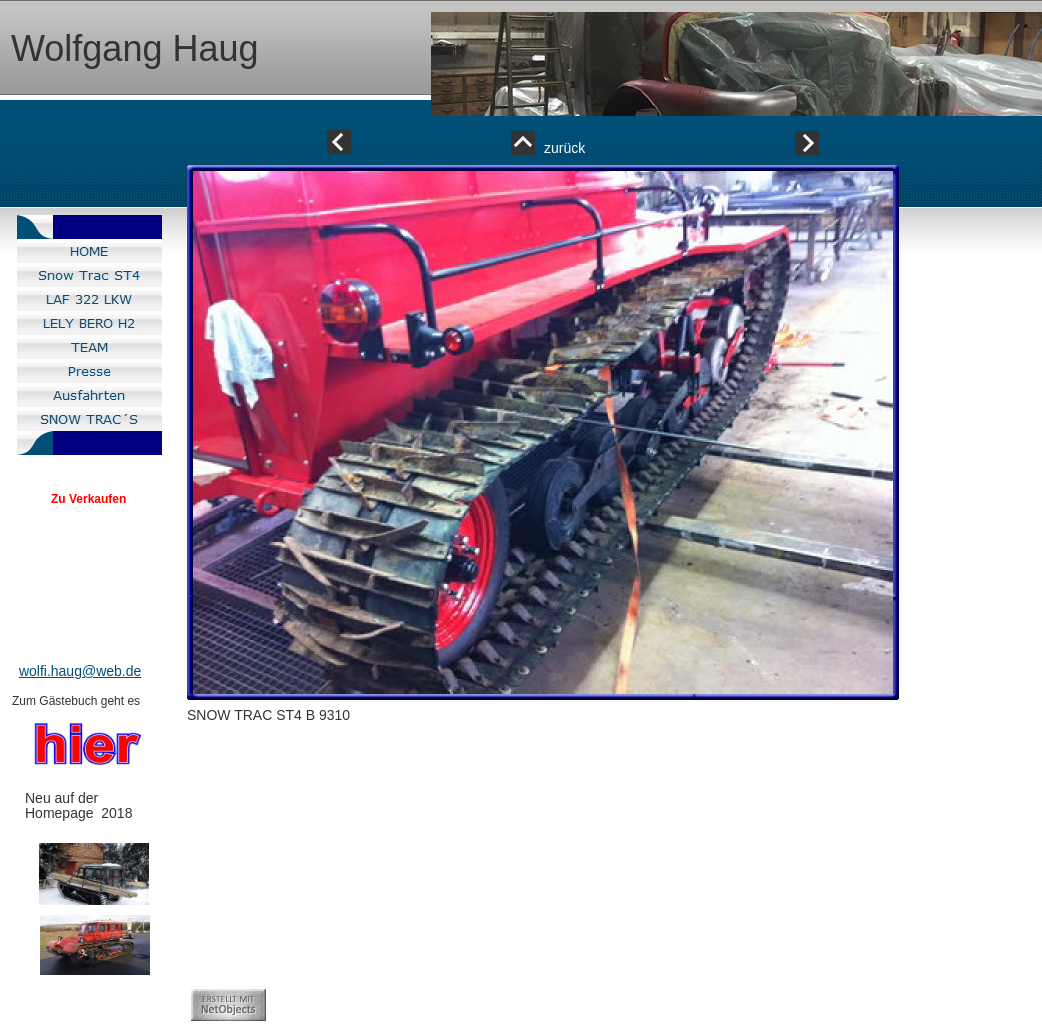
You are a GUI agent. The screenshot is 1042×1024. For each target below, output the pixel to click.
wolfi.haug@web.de (80, 671)
